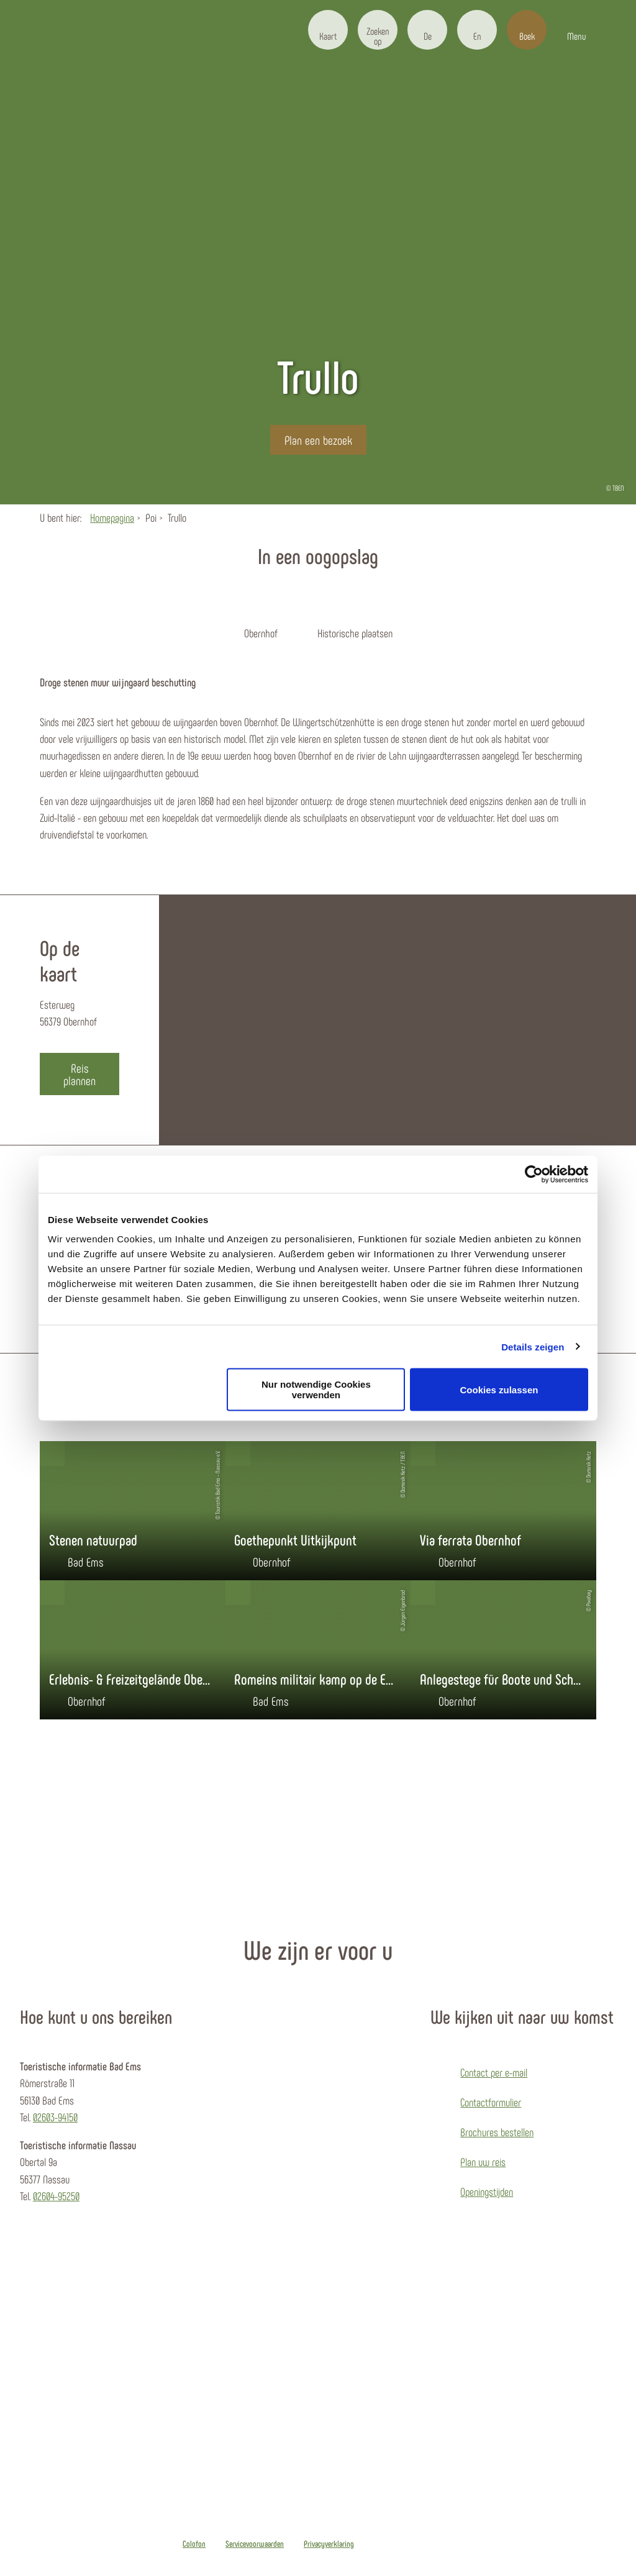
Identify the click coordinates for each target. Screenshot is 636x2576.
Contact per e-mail (493, 2072)
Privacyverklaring (329, 2544)
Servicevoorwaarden (254, 2544)
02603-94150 (55, 2117)
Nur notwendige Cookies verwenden (316, 1389)
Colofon (194, 2544)
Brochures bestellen (497, 2132)
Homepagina (112, 517)
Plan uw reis (483, 2162)
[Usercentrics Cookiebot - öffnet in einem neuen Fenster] (533, 1174)
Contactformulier (490, 2102)
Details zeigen (532, 1346)
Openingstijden (486, 2191)
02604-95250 (56, 2196)
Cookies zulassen (499, 1389)
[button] (328, 30)
